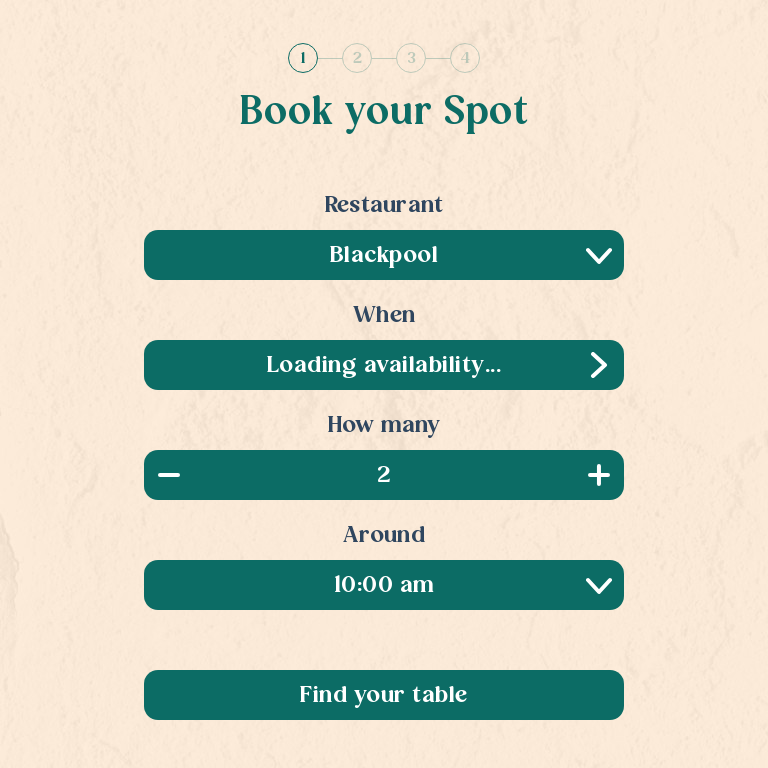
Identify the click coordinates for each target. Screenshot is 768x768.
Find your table (384, 696)
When (384, 316)
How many (384, 426)
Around (384, 536)
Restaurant (384, 206)
